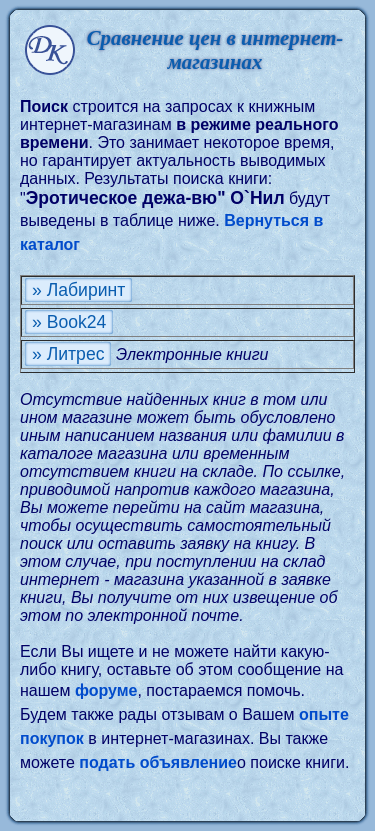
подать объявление (158, 762)
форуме (106, 690)
